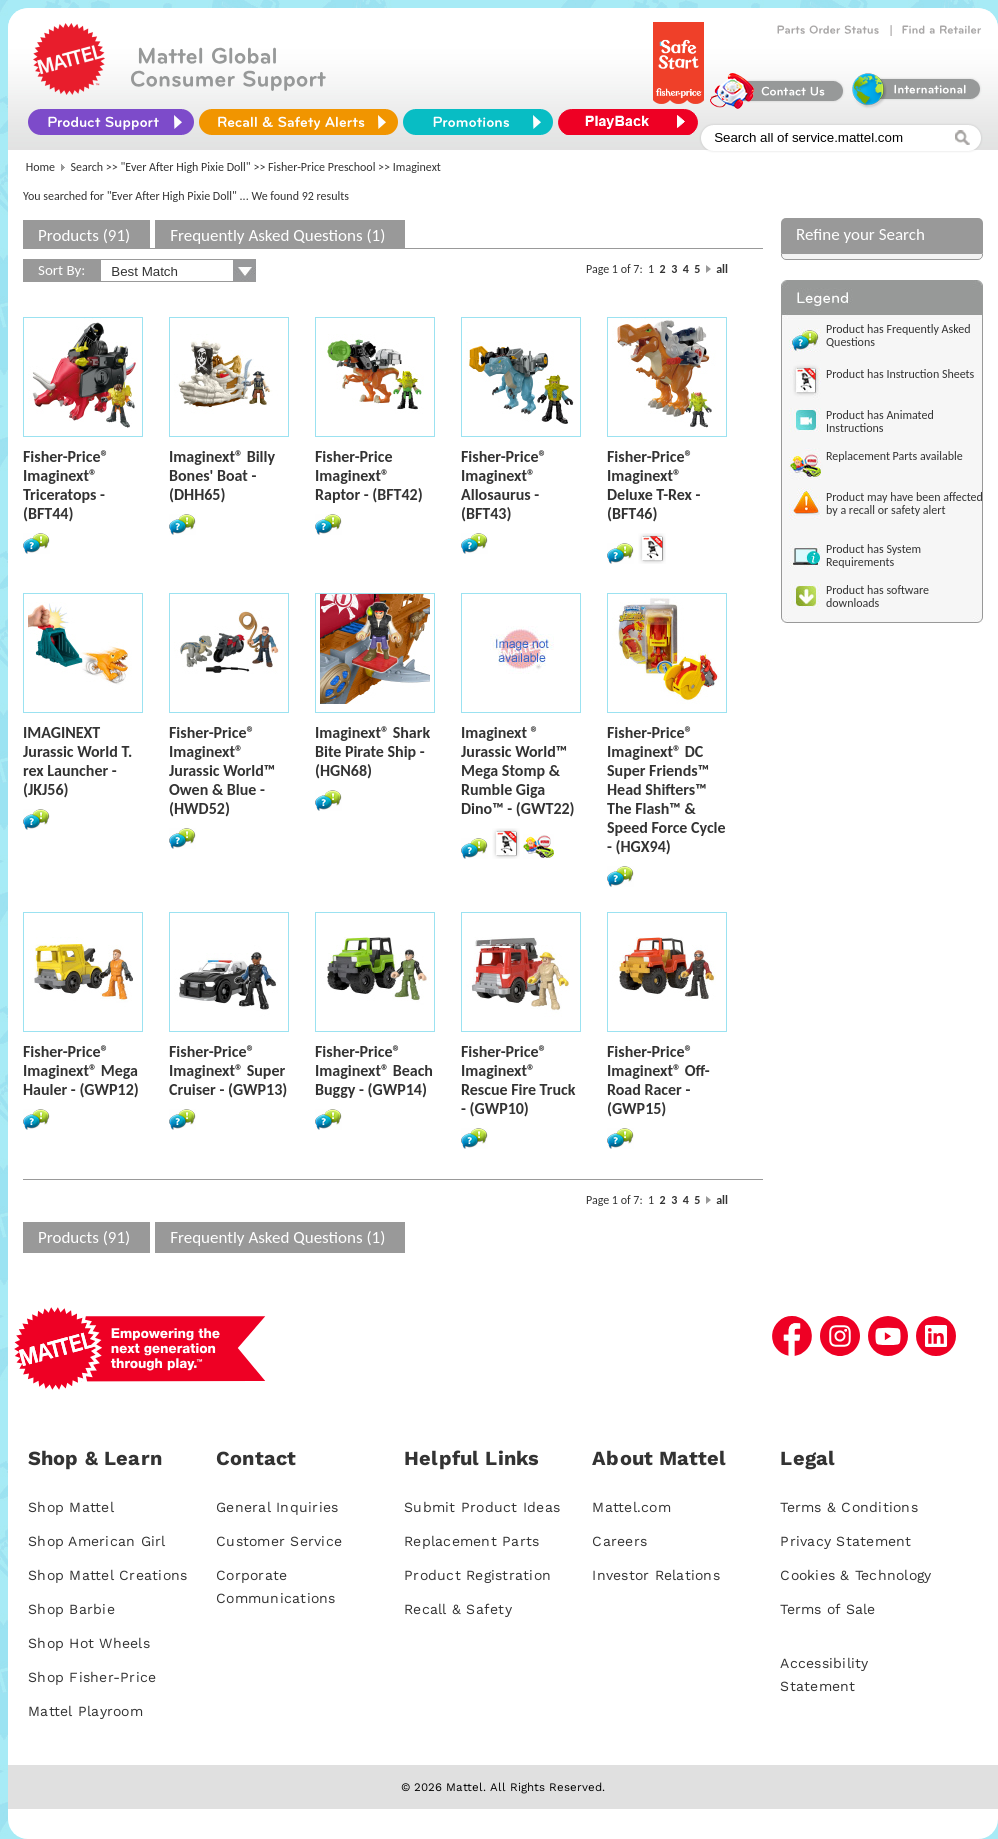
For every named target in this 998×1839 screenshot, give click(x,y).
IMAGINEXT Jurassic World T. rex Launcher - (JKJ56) (77, 761)
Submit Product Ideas (482, 1507)
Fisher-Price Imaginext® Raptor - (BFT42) (369, 475)
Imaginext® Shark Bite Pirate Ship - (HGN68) (372, 751)
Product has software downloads (877, 596)
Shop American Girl (97, 1541)
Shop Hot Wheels (89, 1643)
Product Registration (477, 1575)
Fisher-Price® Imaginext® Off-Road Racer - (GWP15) (658, 1080)
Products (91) (84, 235)
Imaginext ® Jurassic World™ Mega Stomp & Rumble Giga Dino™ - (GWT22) (518, 770)
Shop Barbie (71, 1609)
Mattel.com (631, 1507)
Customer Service (279, 1541)
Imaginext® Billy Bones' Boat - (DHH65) (222, 475)
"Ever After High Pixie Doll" (186, 167)
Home (40, 167)
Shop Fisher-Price (92, 1677)
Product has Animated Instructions (880, 421)
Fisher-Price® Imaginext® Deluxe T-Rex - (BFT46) (653, 485)
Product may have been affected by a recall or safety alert (904, 503)
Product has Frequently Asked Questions (898, 335)
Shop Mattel (71, 1507)
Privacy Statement (845, 1541)
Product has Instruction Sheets (900, 374)
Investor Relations (656, 1575)
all (722, 269)
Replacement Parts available (894, 456)
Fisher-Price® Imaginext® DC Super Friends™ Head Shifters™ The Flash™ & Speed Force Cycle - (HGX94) (666, 789)
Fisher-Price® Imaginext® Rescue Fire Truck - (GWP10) (518, 1080)
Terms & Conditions (849, 1507)
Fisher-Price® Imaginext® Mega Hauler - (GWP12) (81, 1070)
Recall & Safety (458, 1609)
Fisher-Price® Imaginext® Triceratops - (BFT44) (66, 485)
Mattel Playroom (85, 1711)
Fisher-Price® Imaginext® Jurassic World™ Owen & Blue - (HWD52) (222, 770)
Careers (619, 1541)
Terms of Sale (827, 1609)
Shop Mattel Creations (107, 1575)
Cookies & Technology (855, 1575)
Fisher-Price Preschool (321, 167)
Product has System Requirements (873, 555)
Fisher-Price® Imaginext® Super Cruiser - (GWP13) (228, 1070)
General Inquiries (277, 1507)
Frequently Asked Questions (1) (277, 235)
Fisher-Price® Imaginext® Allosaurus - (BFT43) (504, 485)
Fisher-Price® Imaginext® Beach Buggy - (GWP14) (374, 1070)
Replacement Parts (471, 1541)
